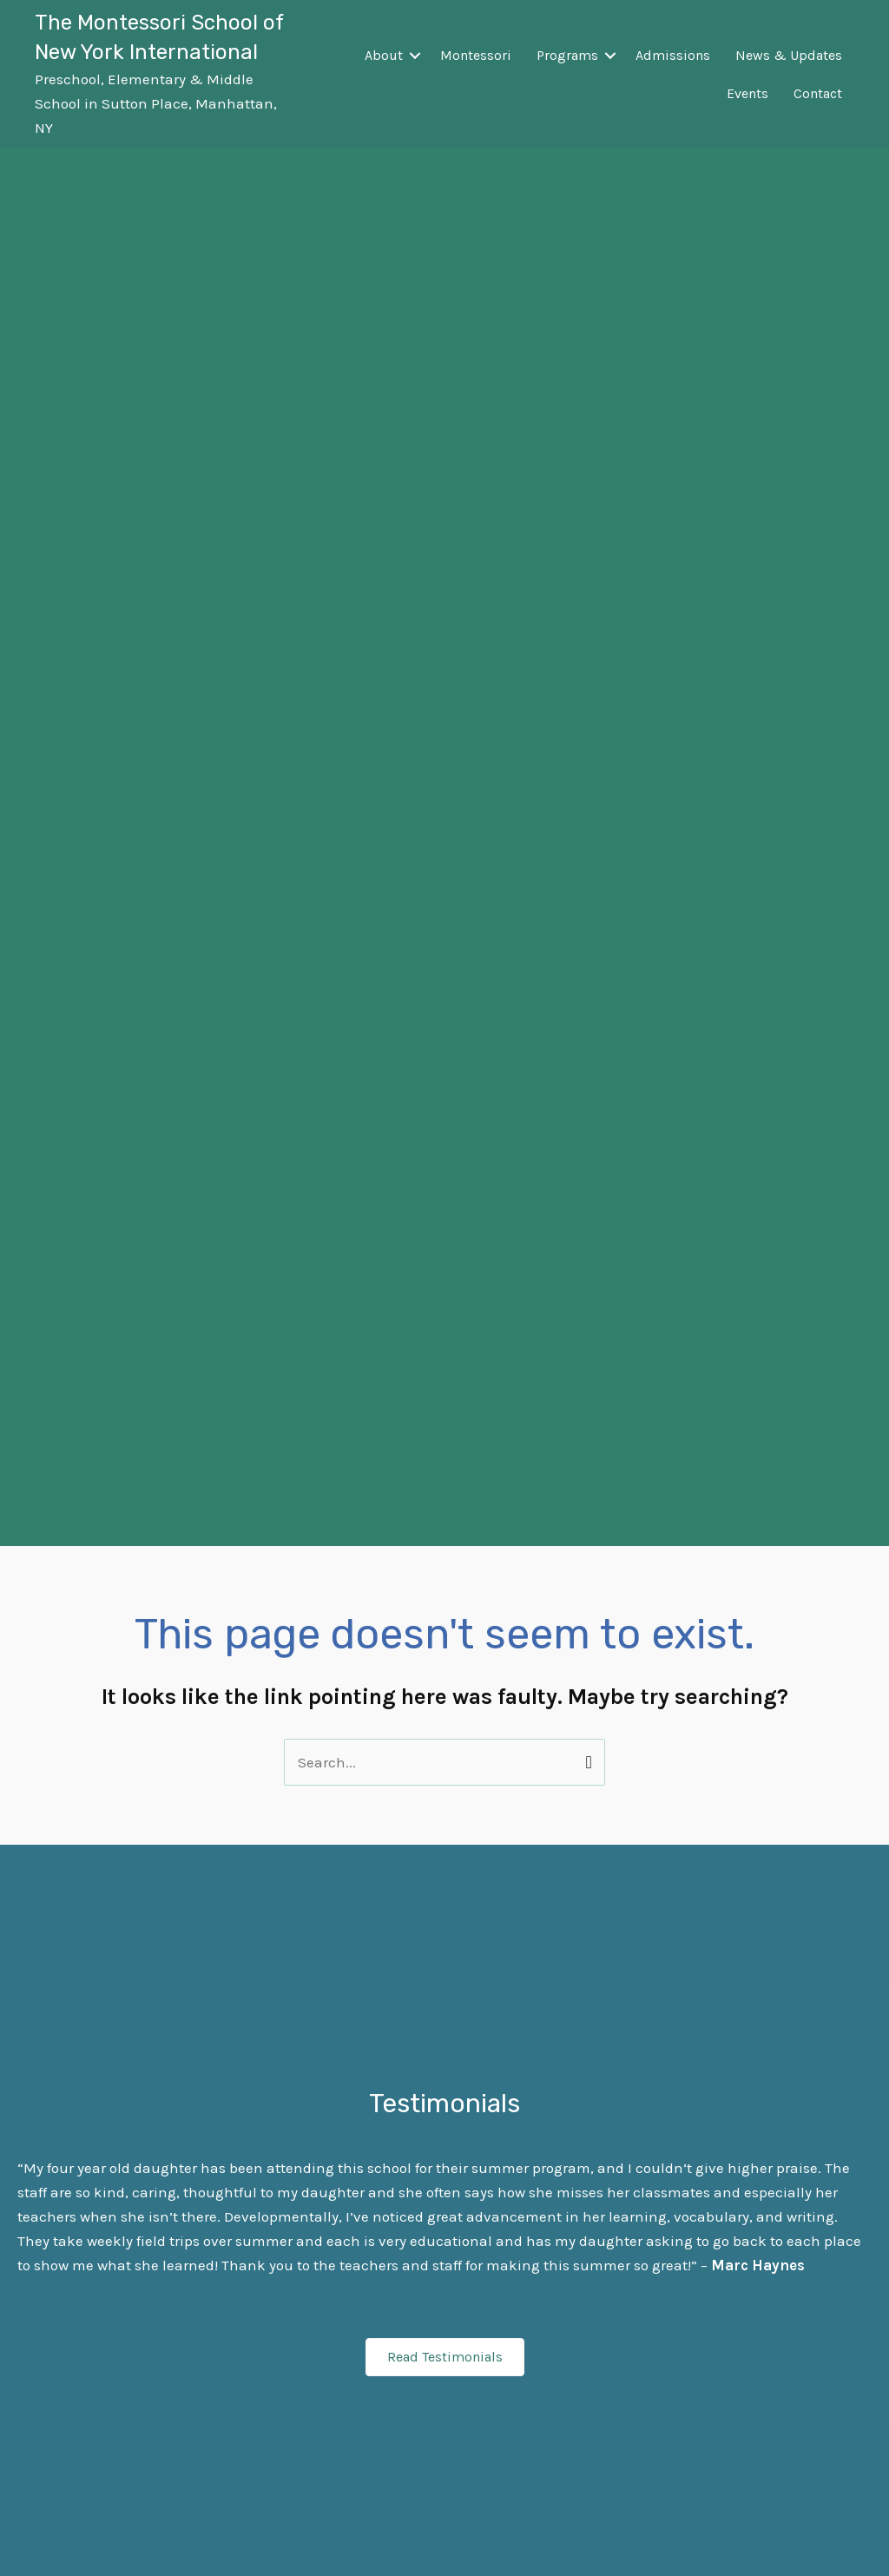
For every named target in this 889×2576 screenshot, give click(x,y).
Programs (567, 55)
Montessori (475, 55)
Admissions (672, 55)
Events (747, 93)
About (384, 55)
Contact (818, 93)
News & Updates (788, 55)
